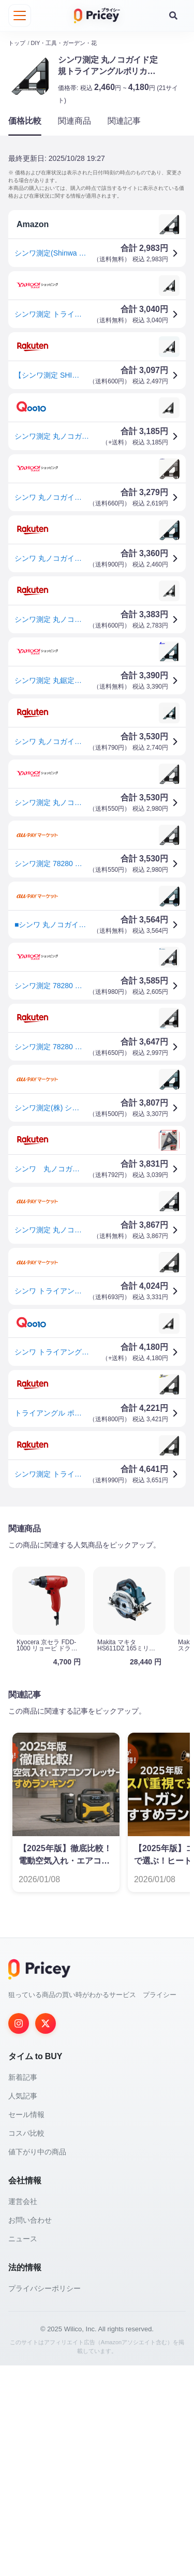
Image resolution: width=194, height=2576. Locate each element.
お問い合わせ (30, 2430)
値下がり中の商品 (37, 2362)
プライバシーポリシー (44, 2499)
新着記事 (22, 2288)
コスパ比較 (26, 2344)
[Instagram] (18, 2234)
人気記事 (22, 2306)
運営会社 (22, 2412)
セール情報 (26, 2325)
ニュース (22, 2449)
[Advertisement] (97, 1620)
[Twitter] (45, 2234)
